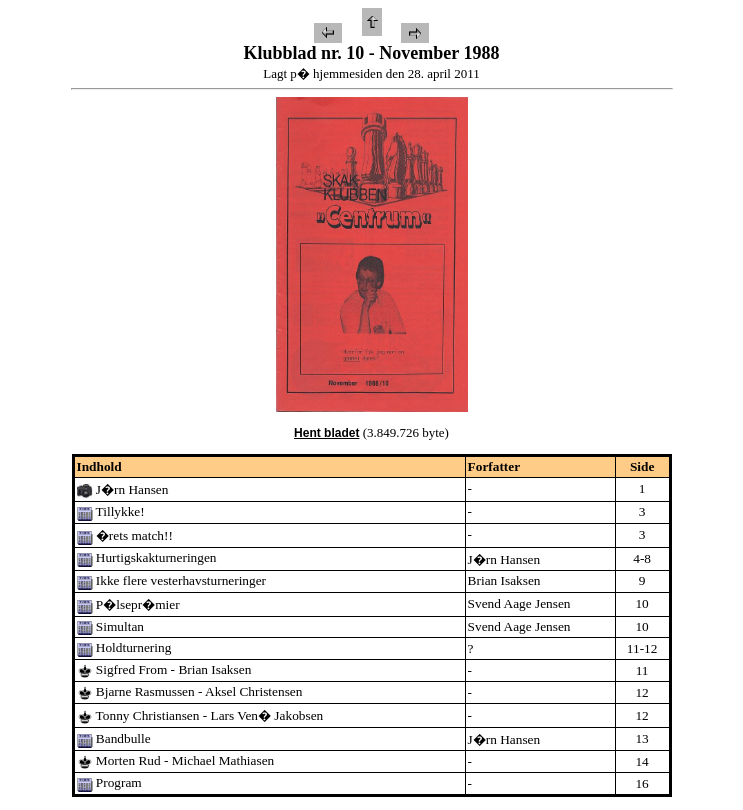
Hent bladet (326, 433)
